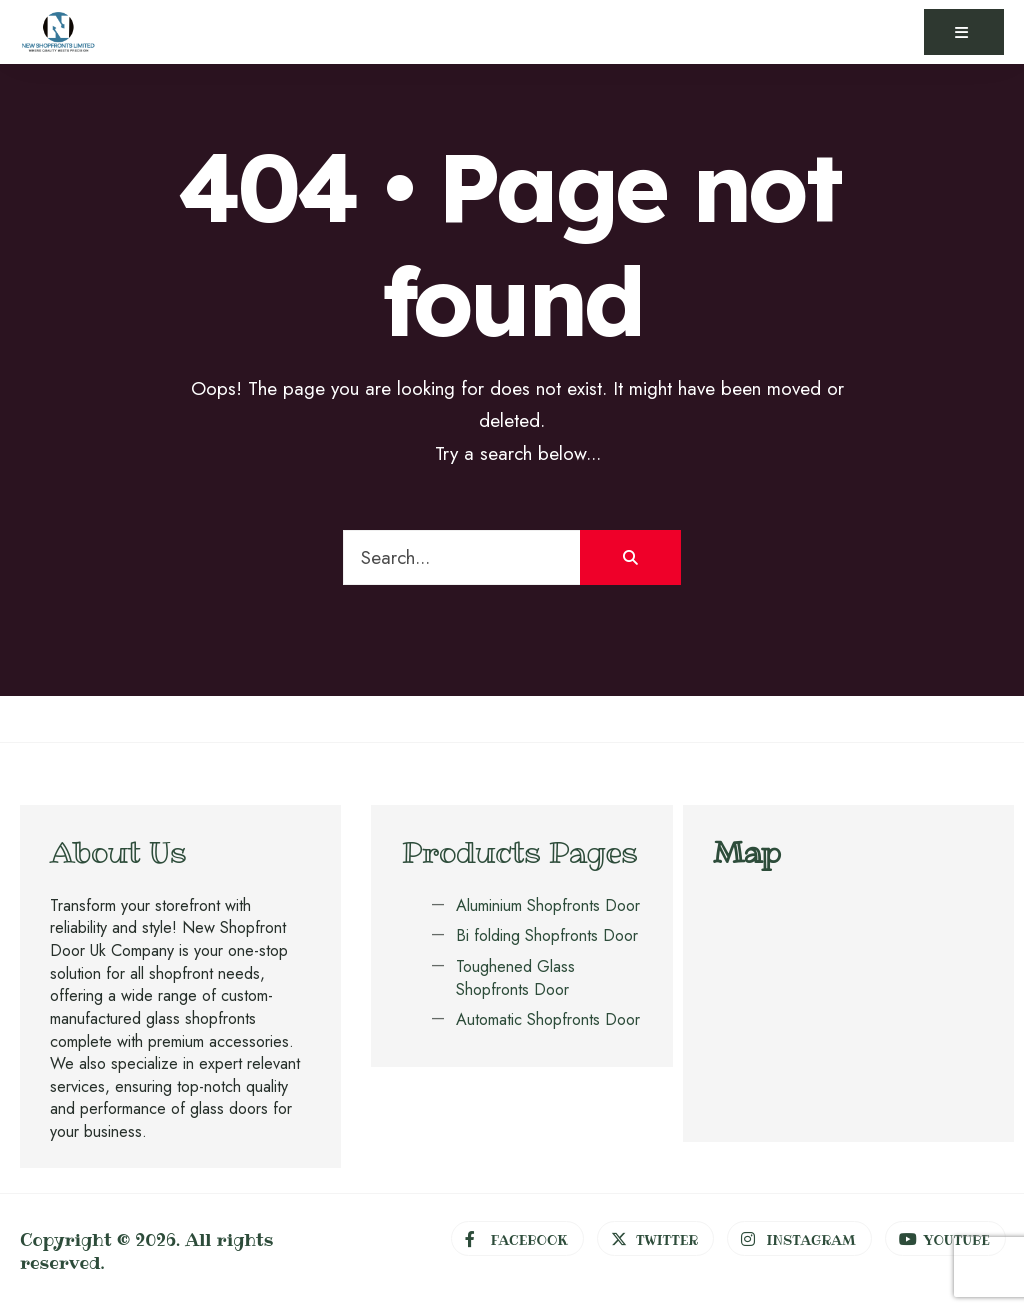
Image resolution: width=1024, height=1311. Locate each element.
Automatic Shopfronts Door (548, 1019)
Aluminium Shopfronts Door (548, 905)
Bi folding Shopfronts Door (547, 935)
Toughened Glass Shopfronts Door (515, 978)
